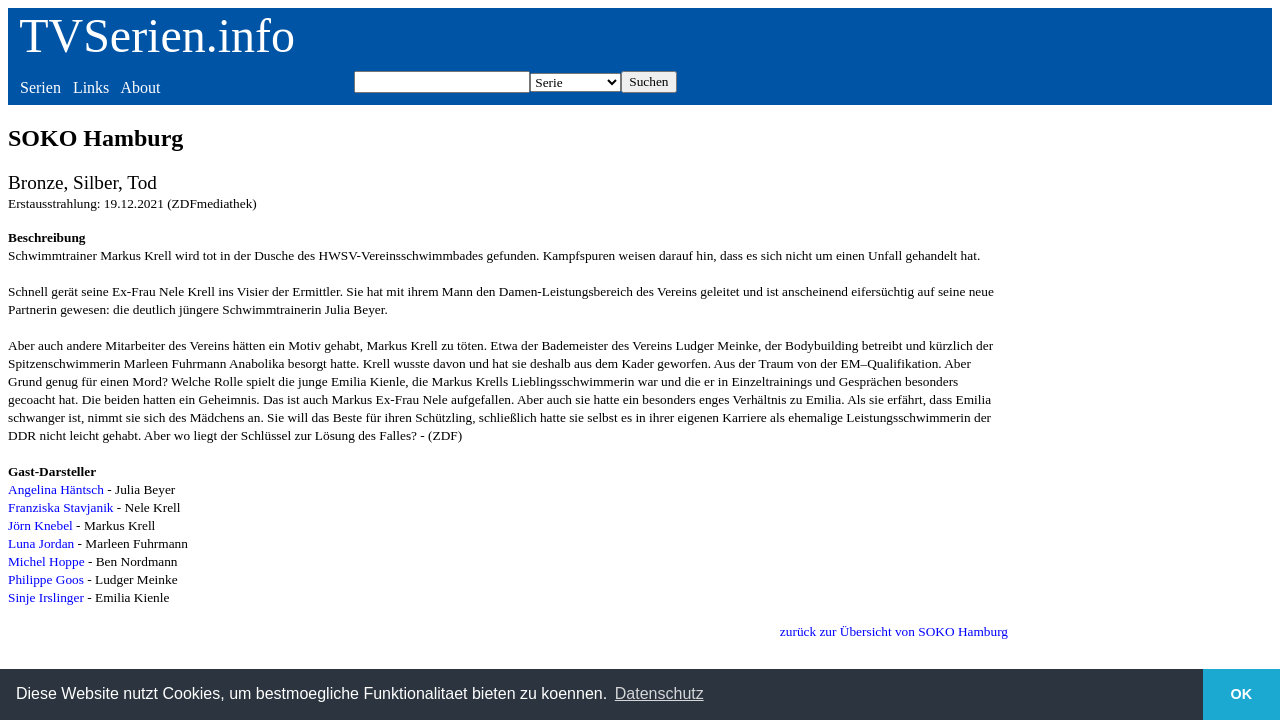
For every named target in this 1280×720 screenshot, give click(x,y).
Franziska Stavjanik (61, 507)
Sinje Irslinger (46, 597)
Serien (40, 87)
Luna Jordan (41, 543)
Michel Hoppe (46, 561)
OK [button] (1242, 694)
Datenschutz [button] (659, 693)
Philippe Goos (46, 579)
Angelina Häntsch (56, 489)
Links (91, 87)
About (140, 87)
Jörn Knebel (40, 525)
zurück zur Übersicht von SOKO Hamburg (894, 631)
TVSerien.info (157, 35)
